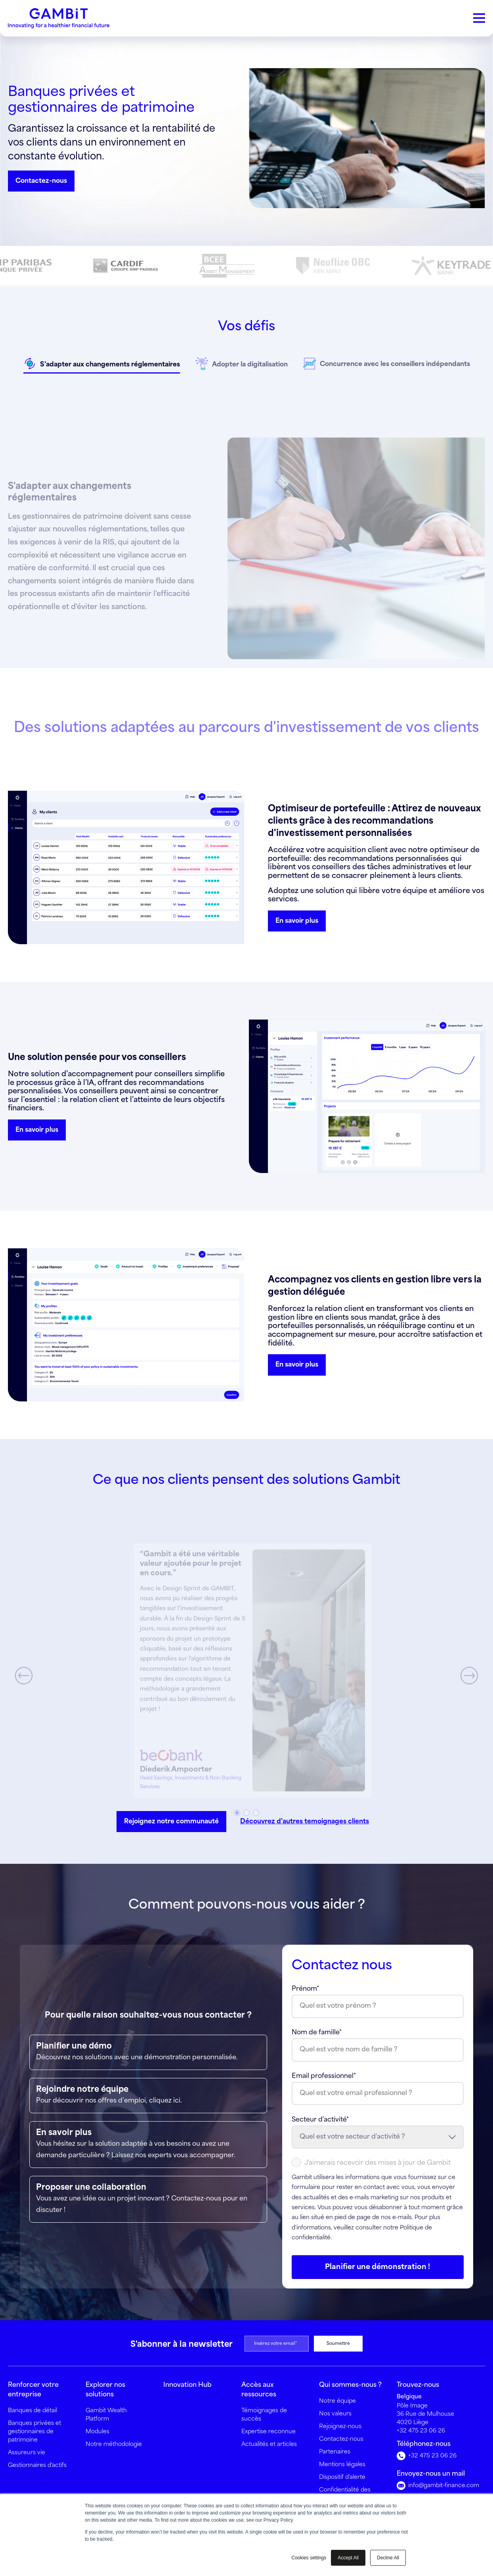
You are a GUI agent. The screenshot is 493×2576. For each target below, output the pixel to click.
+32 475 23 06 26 (421, 2431)
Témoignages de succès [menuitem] (264, 2415)
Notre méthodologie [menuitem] (114, 2444)
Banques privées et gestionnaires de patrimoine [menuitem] (34, 2432)
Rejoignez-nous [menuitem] (340, 2426)
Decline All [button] (388, 2558)
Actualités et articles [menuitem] (269, 2444)
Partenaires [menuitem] (334, 2452)
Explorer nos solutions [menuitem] (105, 2390)
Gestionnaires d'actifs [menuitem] (37, 2465)
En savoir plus (296, 921)
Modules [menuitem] (97, 2431)
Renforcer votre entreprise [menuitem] (33, 2390)
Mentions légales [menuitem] (342, 2464)
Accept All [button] (348, 2558)
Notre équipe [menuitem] (337, 2401)
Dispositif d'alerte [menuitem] (342, 2477)
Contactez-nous (41, 181)
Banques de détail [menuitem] (32, 2410)
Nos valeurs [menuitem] (335, 2414)
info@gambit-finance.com (438, 2485)
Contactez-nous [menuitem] (341, 2439)
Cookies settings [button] (308, 2558)
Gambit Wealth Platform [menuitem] (106, 2415)
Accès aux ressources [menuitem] (258, 2390)
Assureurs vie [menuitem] (26, 2452)
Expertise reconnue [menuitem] (268, 2431)
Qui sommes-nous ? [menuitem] (350, 2385)
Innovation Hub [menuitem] (187, 2385)
